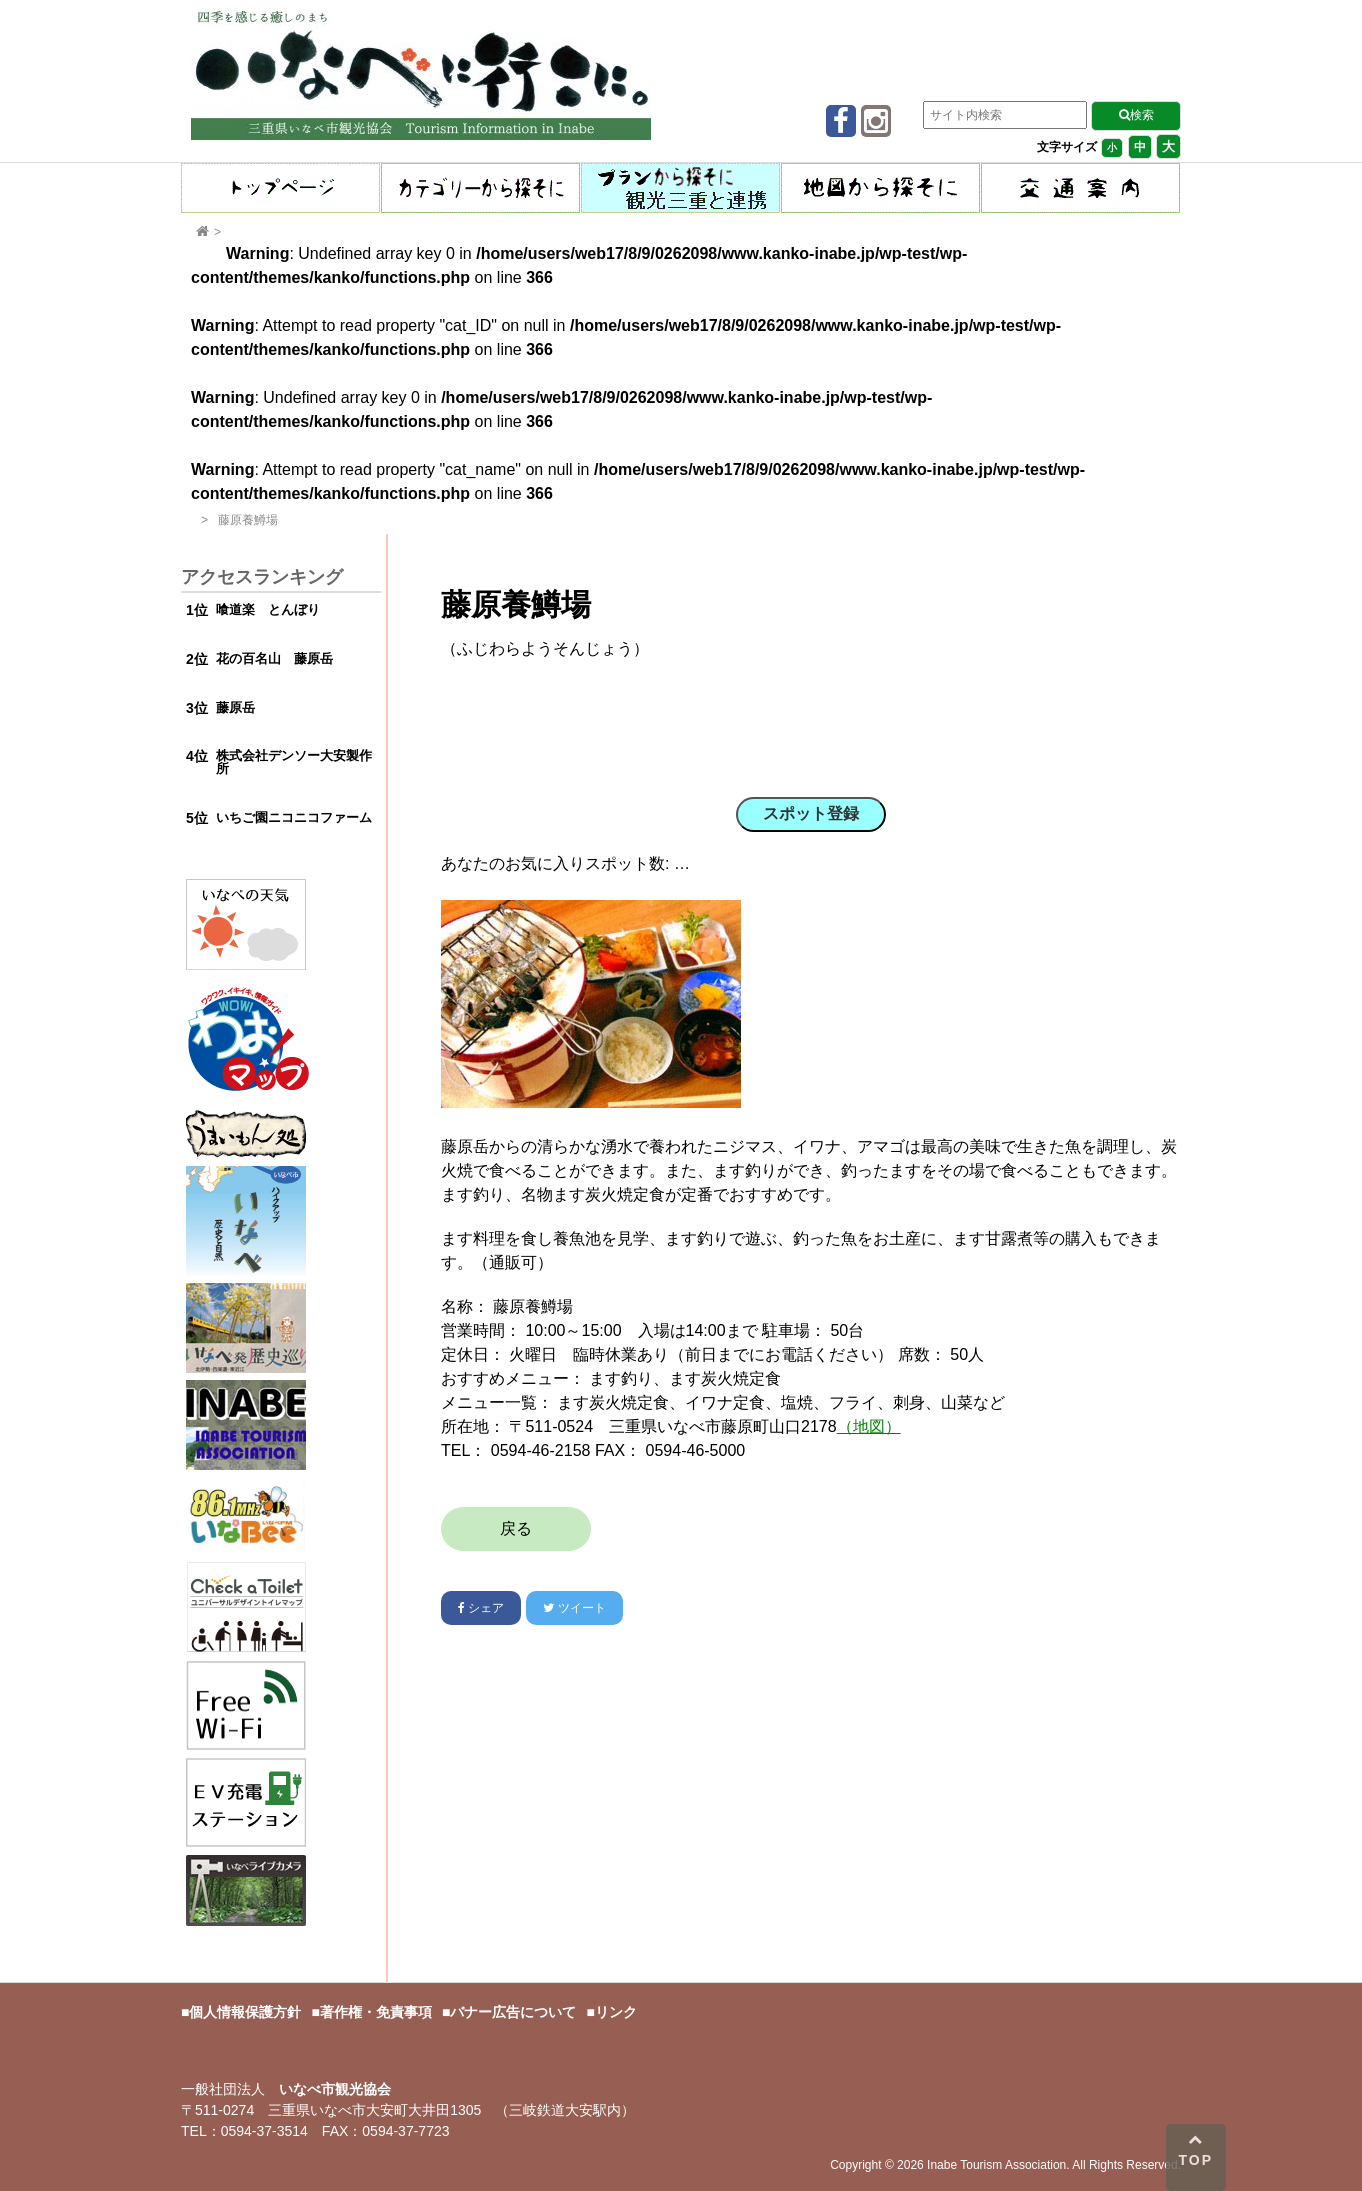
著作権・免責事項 (376, 2012)
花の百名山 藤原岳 (274, 658)
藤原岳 (235, 707)
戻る (516, 1528)
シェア (481, 1608)
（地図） (869, 1426)
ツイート (574, 1608)
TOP (1196, 2150)
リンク (616, 2012)
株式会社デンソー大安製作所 (294, 762)
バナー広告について (513, 2012)
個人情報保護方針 (245, 2012)
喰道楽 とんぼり (268, 609)
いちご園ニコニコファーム (294, 817)
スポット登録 (811, 813)
